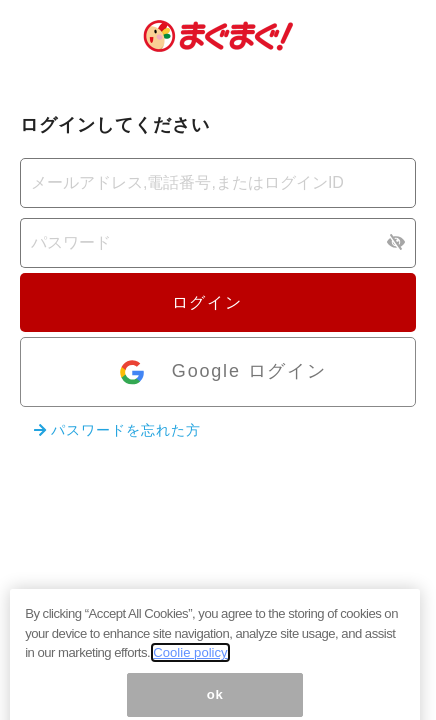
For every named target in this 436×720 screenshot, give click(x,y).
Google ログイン (221, 372)
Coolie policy (190, 673)
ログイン (218, 302)
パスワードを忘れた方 (117, 430)
